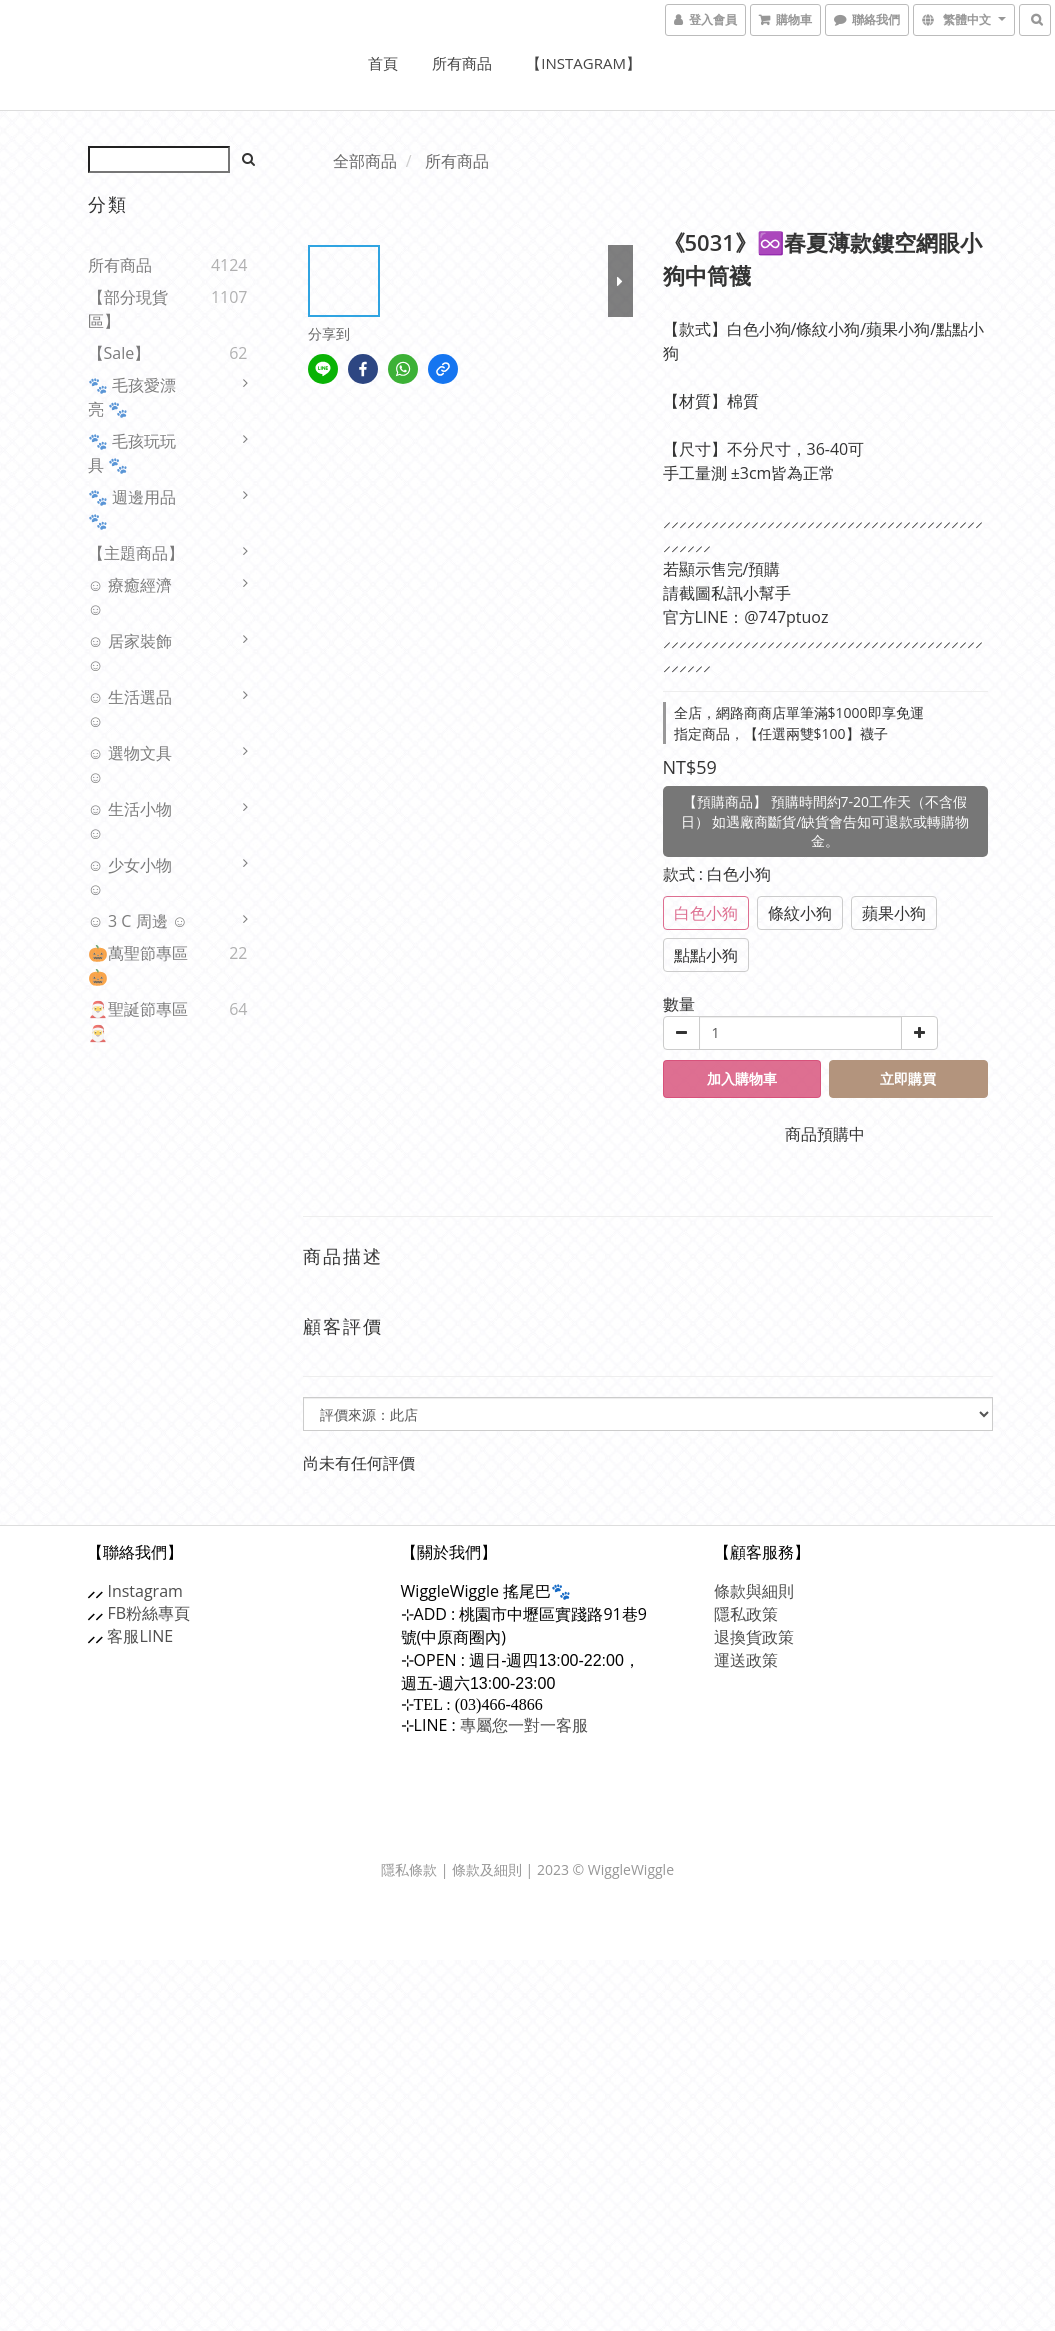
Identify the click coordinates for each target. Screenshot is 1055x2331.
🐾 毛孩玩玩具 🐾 (132, 453)
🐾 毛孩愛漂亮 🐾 (132, 397)
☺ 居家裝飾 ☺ (130, 653)
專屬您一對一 (524, 1725)
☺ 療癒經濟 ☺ (130, 597)
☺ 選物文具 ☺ (130, 765)
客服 (124, 1636)
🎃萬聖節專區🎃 (138, 965)
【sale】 (119, 353)
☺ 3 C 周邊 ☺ (138, 921)
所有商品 (462, 63)
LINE (157, 1636)
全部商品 (365, 161)
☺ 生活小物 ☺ (130, 821)
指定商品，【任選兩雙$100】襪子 (781, 733)
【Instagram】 (583, 63)
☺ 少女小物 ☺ (130, 877)
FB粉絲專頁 (149, 1613)
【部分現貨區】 (128, 309)
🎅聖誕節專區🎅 (138, 1021)
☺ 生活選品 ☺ (130, 709)
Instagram (145, 1591)
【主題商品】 (136, 553)
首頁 (383, 63)
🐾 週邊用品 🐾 (132, 509)
